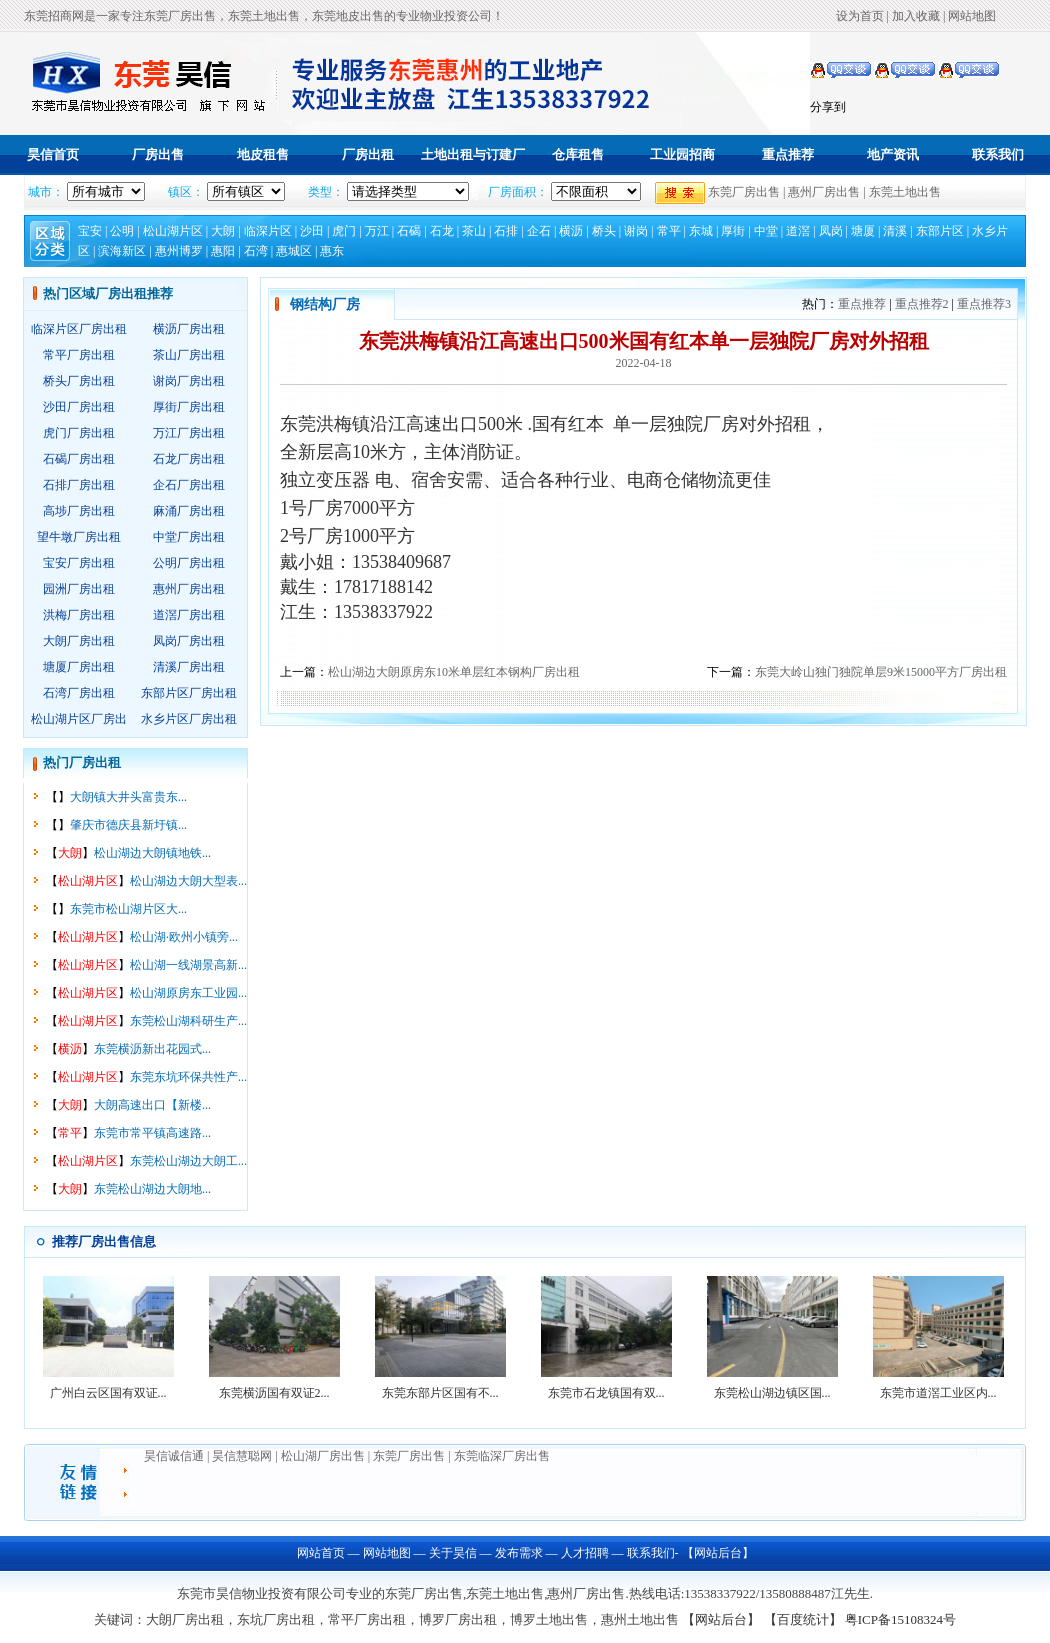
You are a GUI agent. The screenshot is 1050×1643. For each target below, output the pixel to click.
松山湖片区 (173, 231)
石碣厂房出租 (79, 459)
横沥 (571, 231)
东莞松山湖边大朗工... (188, 1161)
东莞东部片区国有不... (440, 1393)
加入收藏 (916, 16)
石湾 (256, 251)
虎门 (344, 231)
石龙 (442, 231)
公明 (122, 231)
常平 (669, 231)
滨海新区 (122, 251)
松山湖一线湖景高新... (188, 965)
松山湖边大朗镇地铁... (152, 853)
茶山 (474, 231)
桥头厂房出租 (79, 381)
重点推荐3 (984, 304)
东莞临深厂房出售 (502, 1456)
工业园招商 (682, 154)
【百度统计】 (803, 1619)
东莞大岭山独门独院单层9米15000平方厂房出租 (881, 672)
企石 (539, 231)
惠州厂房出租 (189, 589)
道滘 (798, 231)
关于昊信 (453, 1553)
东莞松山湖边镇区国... (772, 1393)
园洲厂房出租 (79, 589)
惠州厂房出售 (824, 192)
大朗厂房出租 (79, 641)
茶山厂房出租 (189, 355)
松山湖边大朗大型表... (188, 881)
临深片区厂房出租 (79, 329)
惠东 (332, 251)
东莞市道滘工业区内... (938, 1393)
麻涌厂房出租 (189, 511)
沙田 (312, 231)
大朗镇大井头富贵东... (128, 797)
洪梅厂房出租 (79, 615)
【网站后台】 (716, 1553)
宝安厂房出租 (79, 563)
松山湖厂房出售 (323, 1456)
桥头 (604, 231)
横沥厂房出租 (189, 329)
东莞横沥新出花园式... (152, 1049)
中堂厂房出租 (189, 537)
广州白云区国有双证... (108, 1393)
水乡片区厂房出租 (189, 719)
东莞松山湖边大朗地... (152, 1189)
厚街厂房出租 (189, 407)
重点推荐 (788, 154)
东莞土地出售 (905, 192)
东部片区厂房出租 (189, 693)
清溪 (895, 231)
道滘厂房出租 (189, 615)
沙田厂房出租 (79, 407)
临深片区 (268, 231)
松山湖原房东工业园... (188, 993)
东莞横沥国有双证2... (274, 1393)
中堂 (766, 231)
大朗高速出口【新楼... (152, 1105)
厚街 (733, 231)
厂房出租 (368, 154)
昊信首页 (53, 154)
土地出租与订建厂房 (473, 174)
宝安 (90, 231)
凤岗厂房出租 (189, 641)
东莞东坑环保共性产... (188, 1077)
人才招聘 (585, 1553)
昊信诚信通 (174, 1456)
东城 (701, 231)
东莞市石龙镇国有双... (606, 1393)
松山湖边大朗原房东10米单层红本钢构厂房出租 (454, 672)
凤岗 (831, 231)
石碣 (409, 231)
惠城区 (294, 251)
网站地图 (972, 16)
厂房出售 (158, 154)
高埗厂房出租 (79, 511)
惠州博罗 (179, 251)
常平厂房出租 (79, 355)
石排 (506, 231)
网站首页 (321, 1553)
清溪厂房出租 (189, 667)
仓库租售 (578, 154)
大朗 (223, 231)
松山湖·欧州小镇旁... (184, 937)
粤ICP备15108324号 (900, 1619)
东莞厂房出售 (744, 192)
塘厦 (863, 231)
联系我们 (998, 154)
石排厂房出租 (79, 485)
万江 (377, 231)
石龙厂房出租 (189, 459)
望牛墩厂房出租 (79, 537)
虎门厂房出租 (79, 433)
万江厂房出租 (189, 433)
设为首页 (860, 16)
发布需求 (519, 1553)
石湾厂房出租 (79, 693)
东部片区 (940, 231)
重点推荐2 (922, 304)
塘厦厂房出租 (79, 667)
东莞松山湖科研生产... (188, 1021)
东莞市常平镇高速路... (152, 1133)
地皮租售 (263, 154)
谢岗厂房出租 (189, 381)
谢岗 (636, 231)
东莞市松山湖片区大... (128, 909)
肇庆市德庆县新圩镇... (128, 825)
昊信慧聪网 (243, 1456)
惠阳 (223, 251)
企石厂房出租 (189, 485)
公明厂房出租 (189, 563)
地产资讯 (893, 154)
